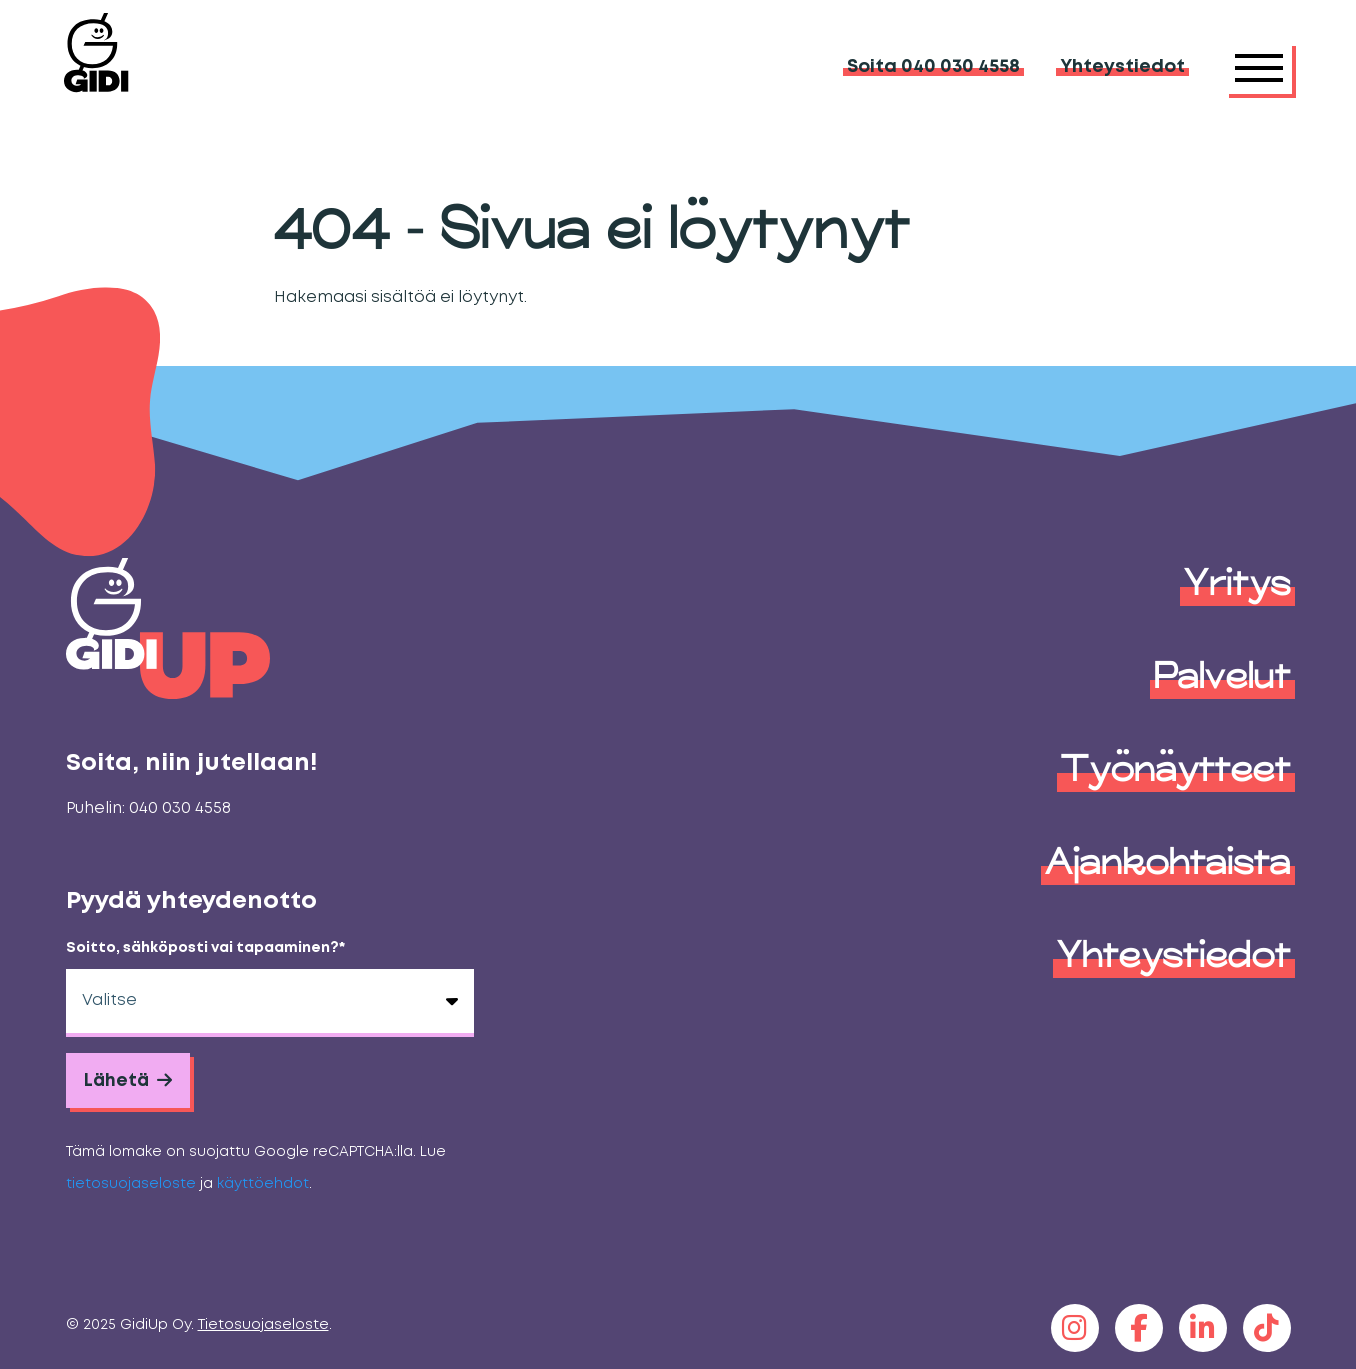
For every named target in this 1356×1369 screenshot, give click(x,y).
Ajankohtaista (1168, 861)
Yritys (1237, 582)
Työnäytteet (1176, 768)
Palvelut (1222, 675)
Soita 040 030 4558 (933, 67)
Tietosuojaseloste (263, 1325)
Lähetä (117, 1081)
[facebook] (1139, 1328)
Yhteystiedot (1122, 67)
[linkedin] (1203, 1328)
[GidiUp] (136, 67)
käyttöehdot (263, 1184)
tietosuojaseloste (131, 1184)
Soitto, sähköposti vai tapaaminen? (205, 948)
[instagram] (1075, 1328)
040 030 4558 (180, 808)
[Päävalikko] (1258, 68)
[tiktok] (1267, 1328)
